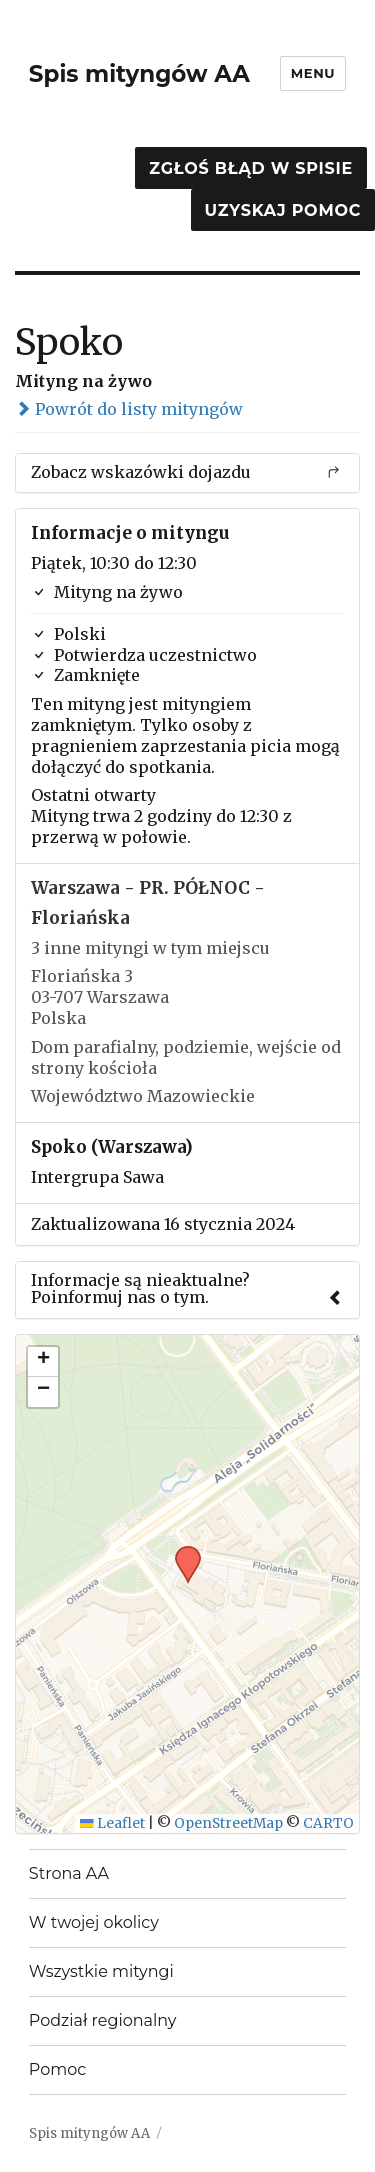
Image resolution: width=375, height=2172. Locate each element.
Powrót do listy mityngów (129, 409)
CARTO (328, 1823)
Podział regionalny (103, 2020)
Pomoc (57, 2069)
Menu (313, 73)
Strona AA (69, 1873)
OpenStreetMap (228, 1823)
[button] (181, 1552)
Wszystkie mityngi (101, 1971)
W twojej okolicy (94, 1922)
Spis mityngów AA (139, 74)
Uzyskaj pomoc (283, 210)
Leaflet (112, 1823)
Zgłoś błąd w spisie (251, 168)
